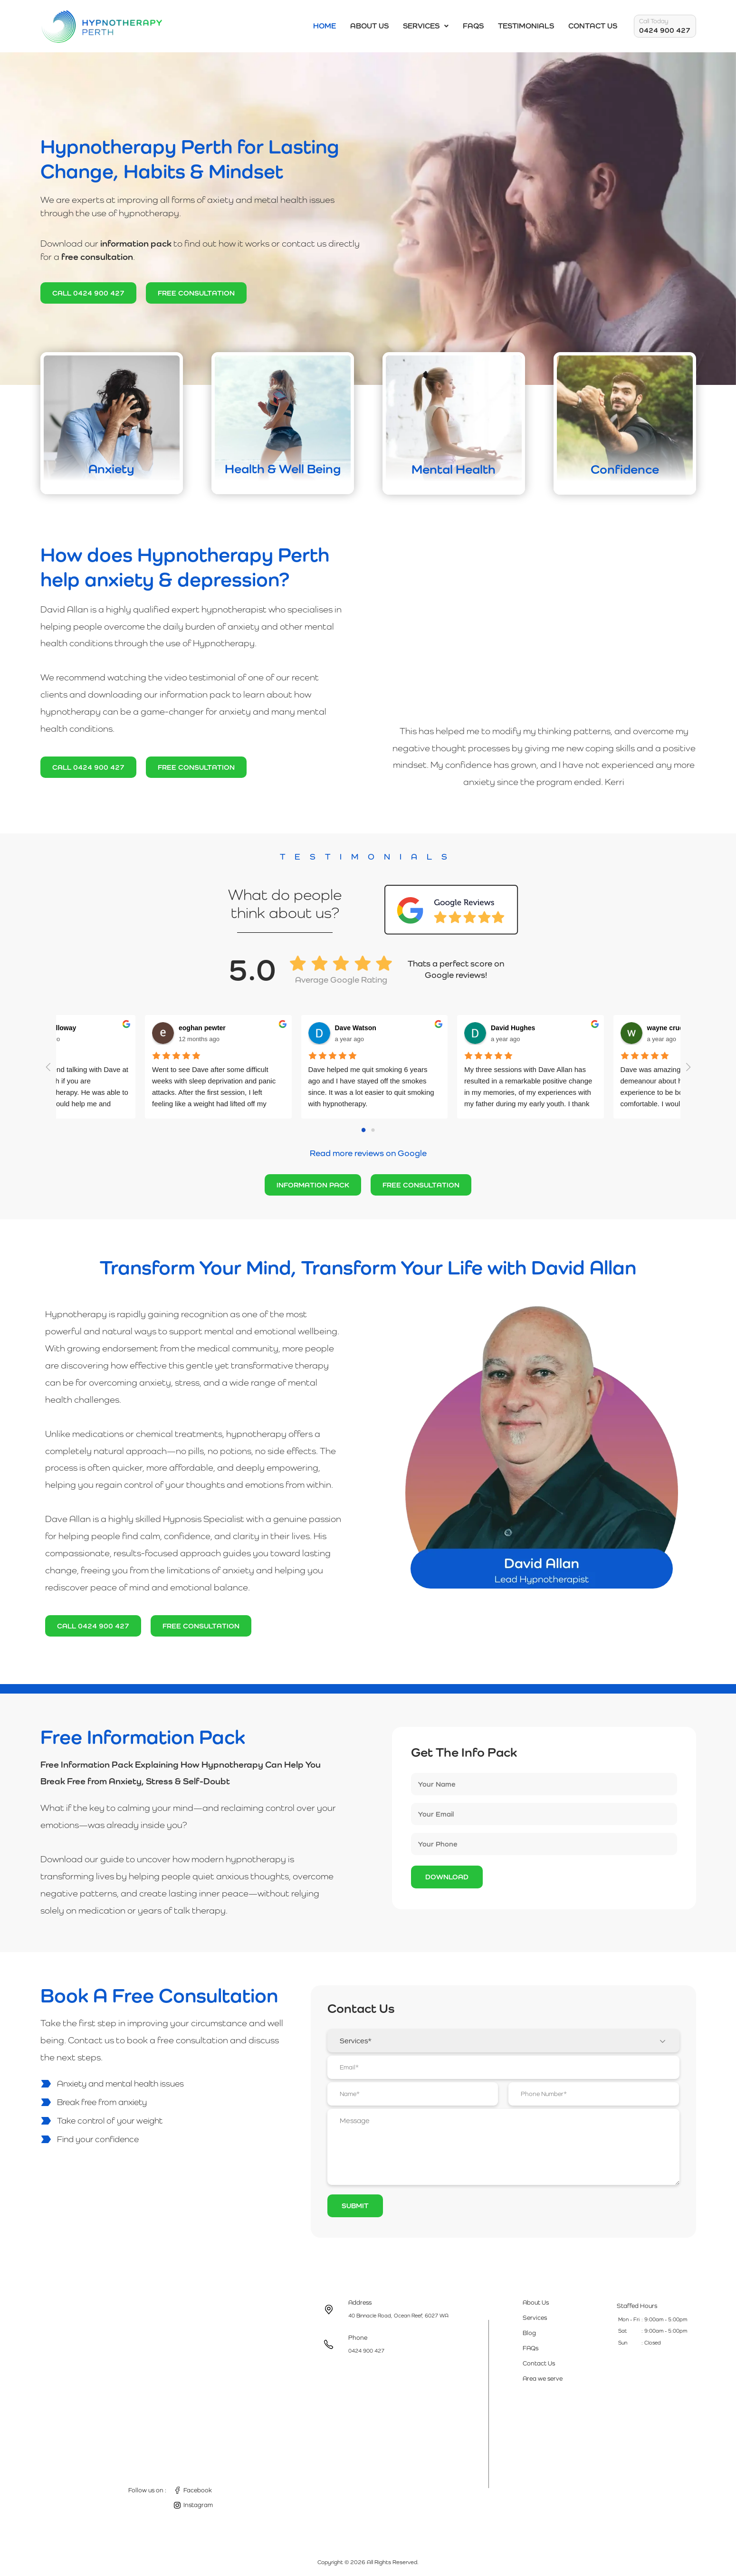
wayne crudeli (658, 1028)
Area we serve (543, 2378)
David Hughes (502, 1028)
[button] (426, 26)
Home (324, 25)
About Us (369, 25)
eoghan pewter (191, 1028)
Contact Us (592, 25)
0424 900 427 (664, 30)
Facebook (197, 2490)
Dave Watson (344, 1028)
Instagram (198, 2505)
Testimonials (526, 25)
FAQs (473, 25)
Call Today (653, 21)
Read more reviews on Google (368, 1153)
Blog (529, 2333)
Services (426, 25)
